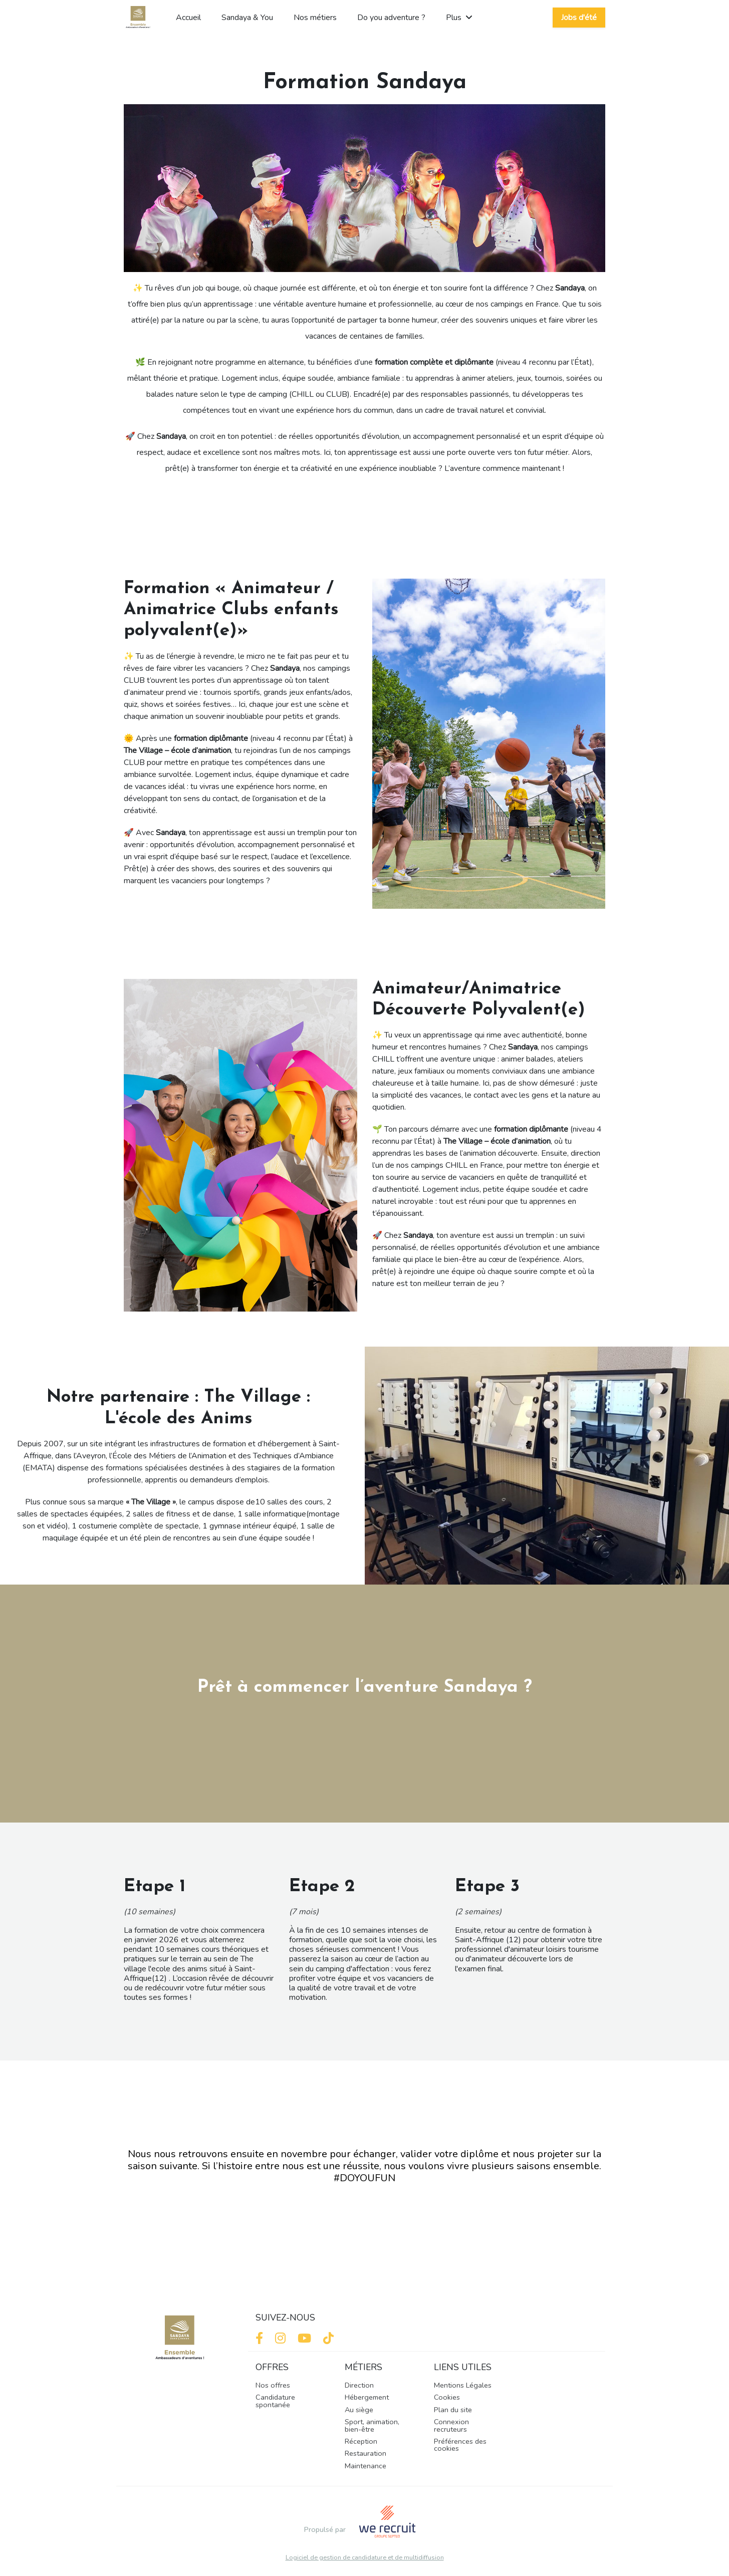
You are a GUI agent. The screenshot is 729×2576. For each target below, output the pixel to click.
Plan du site (453, 2410)
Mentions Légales (463, 2385)
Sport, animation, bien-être (372, 2425)
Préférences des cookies (460, 2444)
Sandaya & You (247, 17)
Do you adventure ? (391, 17)
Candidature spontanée (275, 2400)
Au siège (359, 2410)
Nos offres (273, 2385)
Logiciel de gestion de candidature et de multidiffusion (365, 2557)
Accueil (188, 17)
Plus (459, 17)
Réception (361, 2441)
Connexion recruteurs (451, 2425)
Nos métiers (315, 17)
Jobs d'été (579, 17)
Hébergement (367, 2397)
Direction (359, 2385)
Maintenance (365, 2466)
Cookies (447, 2397)
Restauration (365, 2453)
